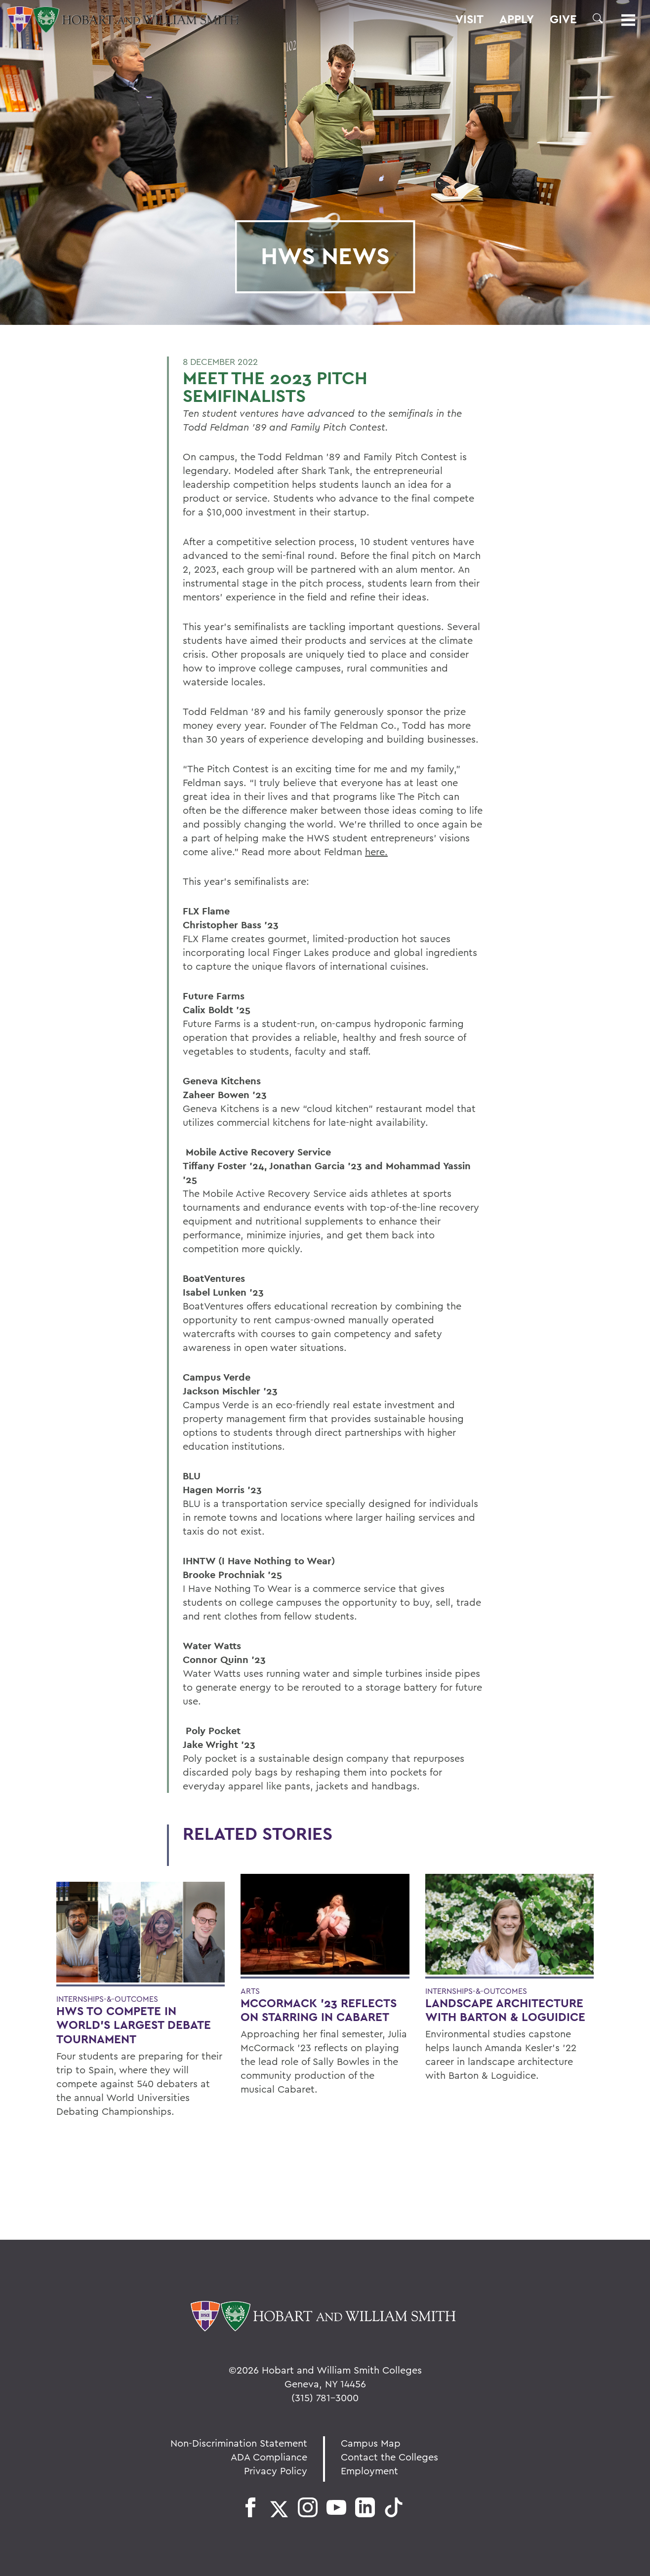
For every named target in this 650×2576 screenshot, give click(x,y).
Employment (369, 2470)
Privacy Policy (275, 2470)
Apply (516, 19)
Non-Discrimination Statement (238, 2443)
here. (376, 851)
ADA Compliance (269, 2457)
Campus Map (371, 2443)
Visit (469, 19)
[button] (598, 18)
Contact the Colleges (389, 2457)
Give (563, 19)
